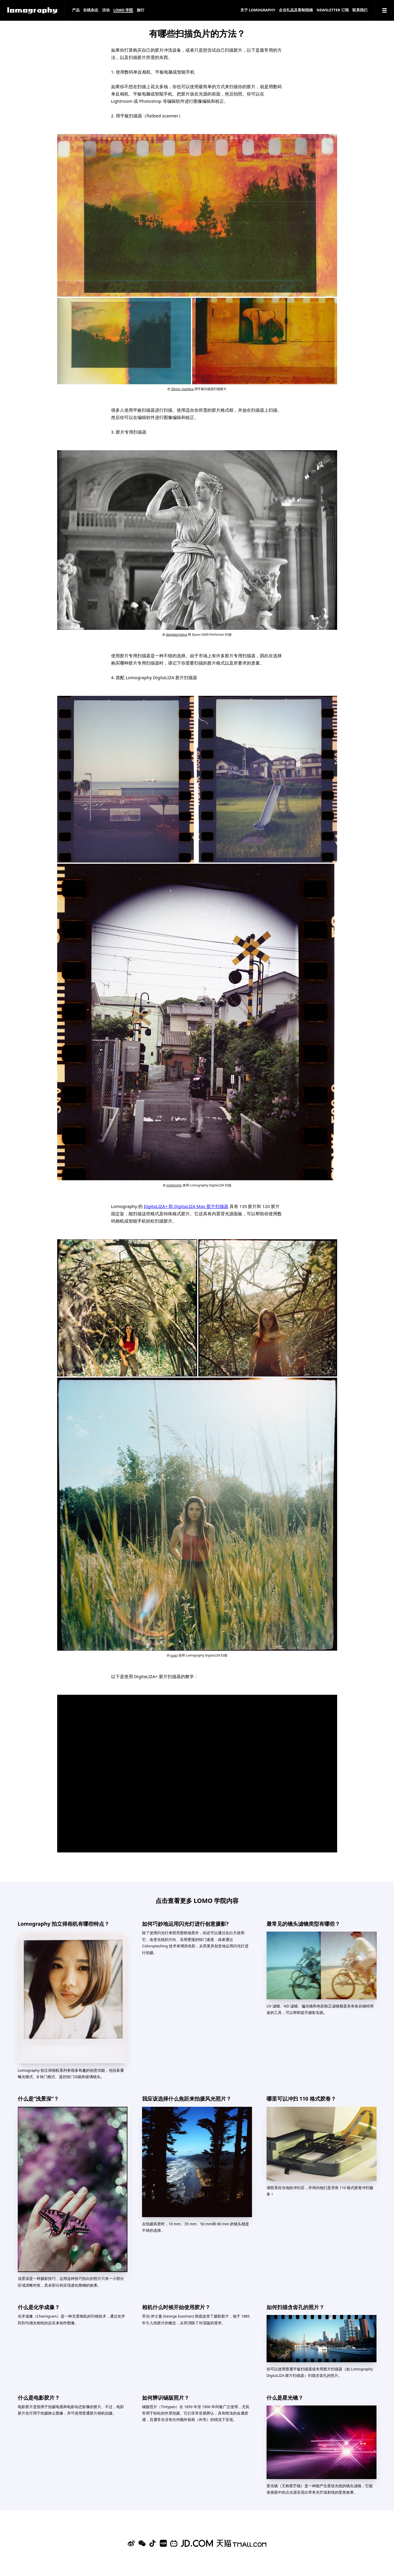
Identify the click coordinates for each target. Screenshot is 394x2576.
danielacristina (176, 634)
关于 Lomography (257, 10)
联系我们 (359, 10)
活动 (106, 10)
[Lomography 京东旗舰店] (197, 2543)
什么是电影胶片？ (39, 2397)
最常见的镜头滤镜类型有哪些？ (303, 1923)
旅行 (140, 10)
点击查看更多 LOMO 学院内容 (197, 1900)
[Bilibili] (173, 2543)
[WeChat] (142, 2543)
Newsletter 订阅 (333, 10)
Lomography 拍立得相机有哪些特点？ (64, 1923)
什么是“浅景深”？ (38, 2098)
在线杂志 (90, 10)
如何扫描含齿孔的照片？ (295, 2307)
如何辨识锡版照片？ (165, 2397)
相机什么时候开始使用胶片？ (176, 2307)
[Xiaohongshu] (163, 2543)
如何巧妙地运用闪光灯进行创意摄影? (185, 1923)
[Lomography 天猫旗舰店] (241, 2543)
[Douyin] (152, 2543)
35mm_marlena (182, 389)
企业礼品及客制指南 (296, 10)
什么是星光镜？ (285, 2397)
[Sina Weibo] (131, 2543)
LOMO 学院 (123, 10)
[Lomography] (32, 10)
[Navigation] (384, 10)
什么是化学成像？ (39, 2307)
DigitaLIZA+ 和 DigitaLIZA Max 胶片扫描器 (186, 1206)
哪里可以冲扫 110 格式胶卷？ (301, 2098)
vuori (174, 1655)
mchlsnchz (174, 1185)
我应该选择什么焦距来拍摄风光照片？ (186, 2098)
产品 (76, 10)
